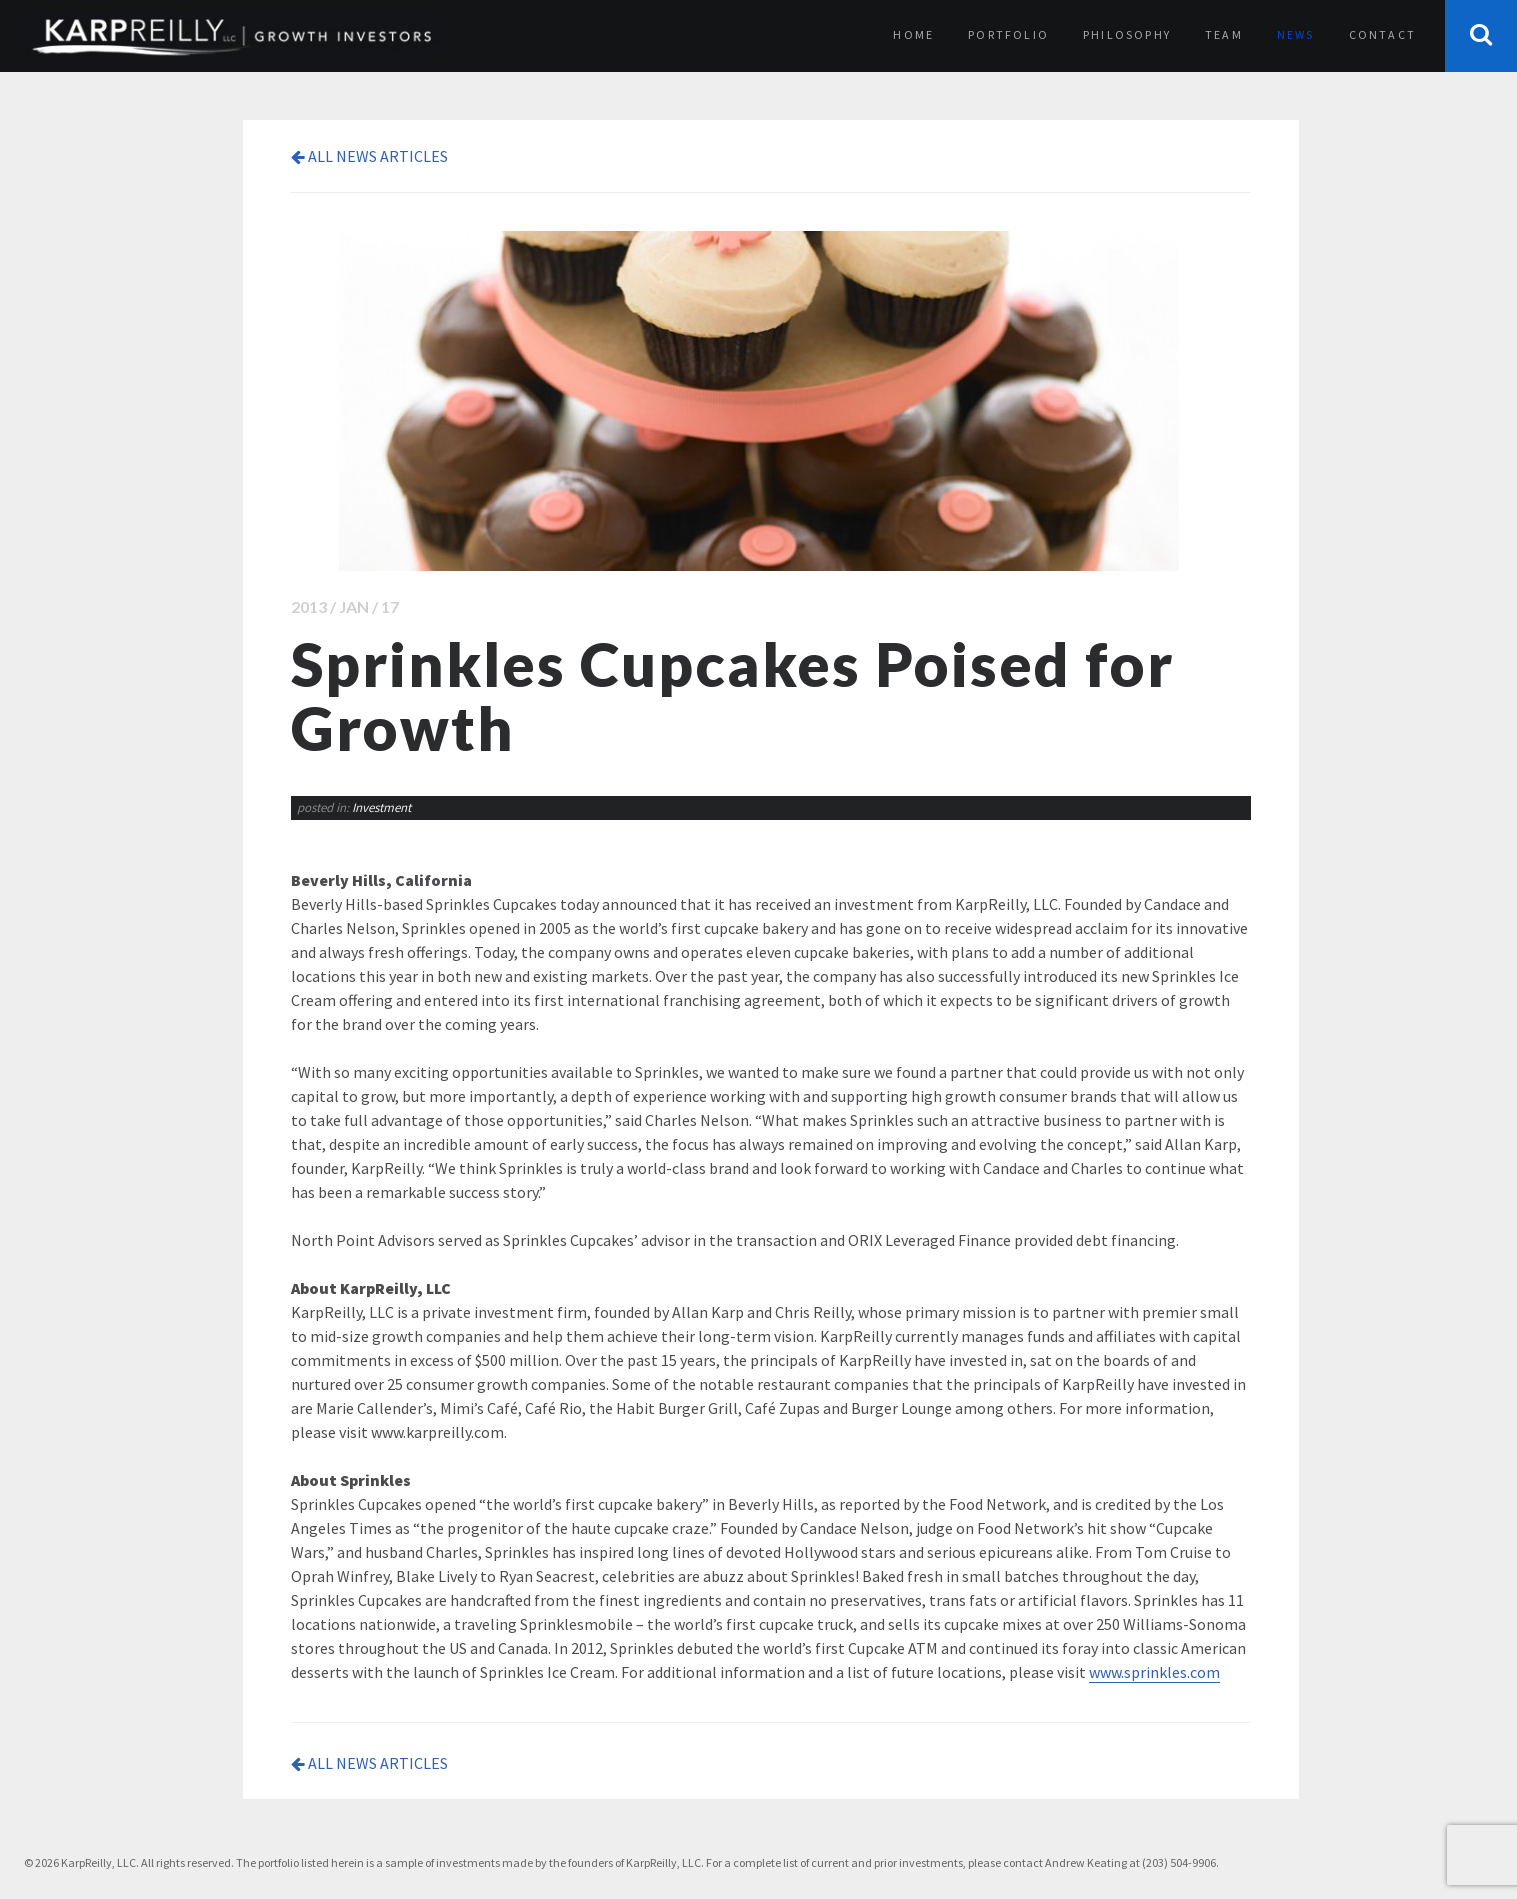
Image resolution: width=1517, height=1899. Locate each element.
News (1296, 34)
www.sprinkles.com (1154, 1672)
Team (1224, 34)
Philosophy (1127, 34)
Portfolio (1008, 34)
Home (913, 34)
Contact (1382, 34)
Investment (381, 807)
